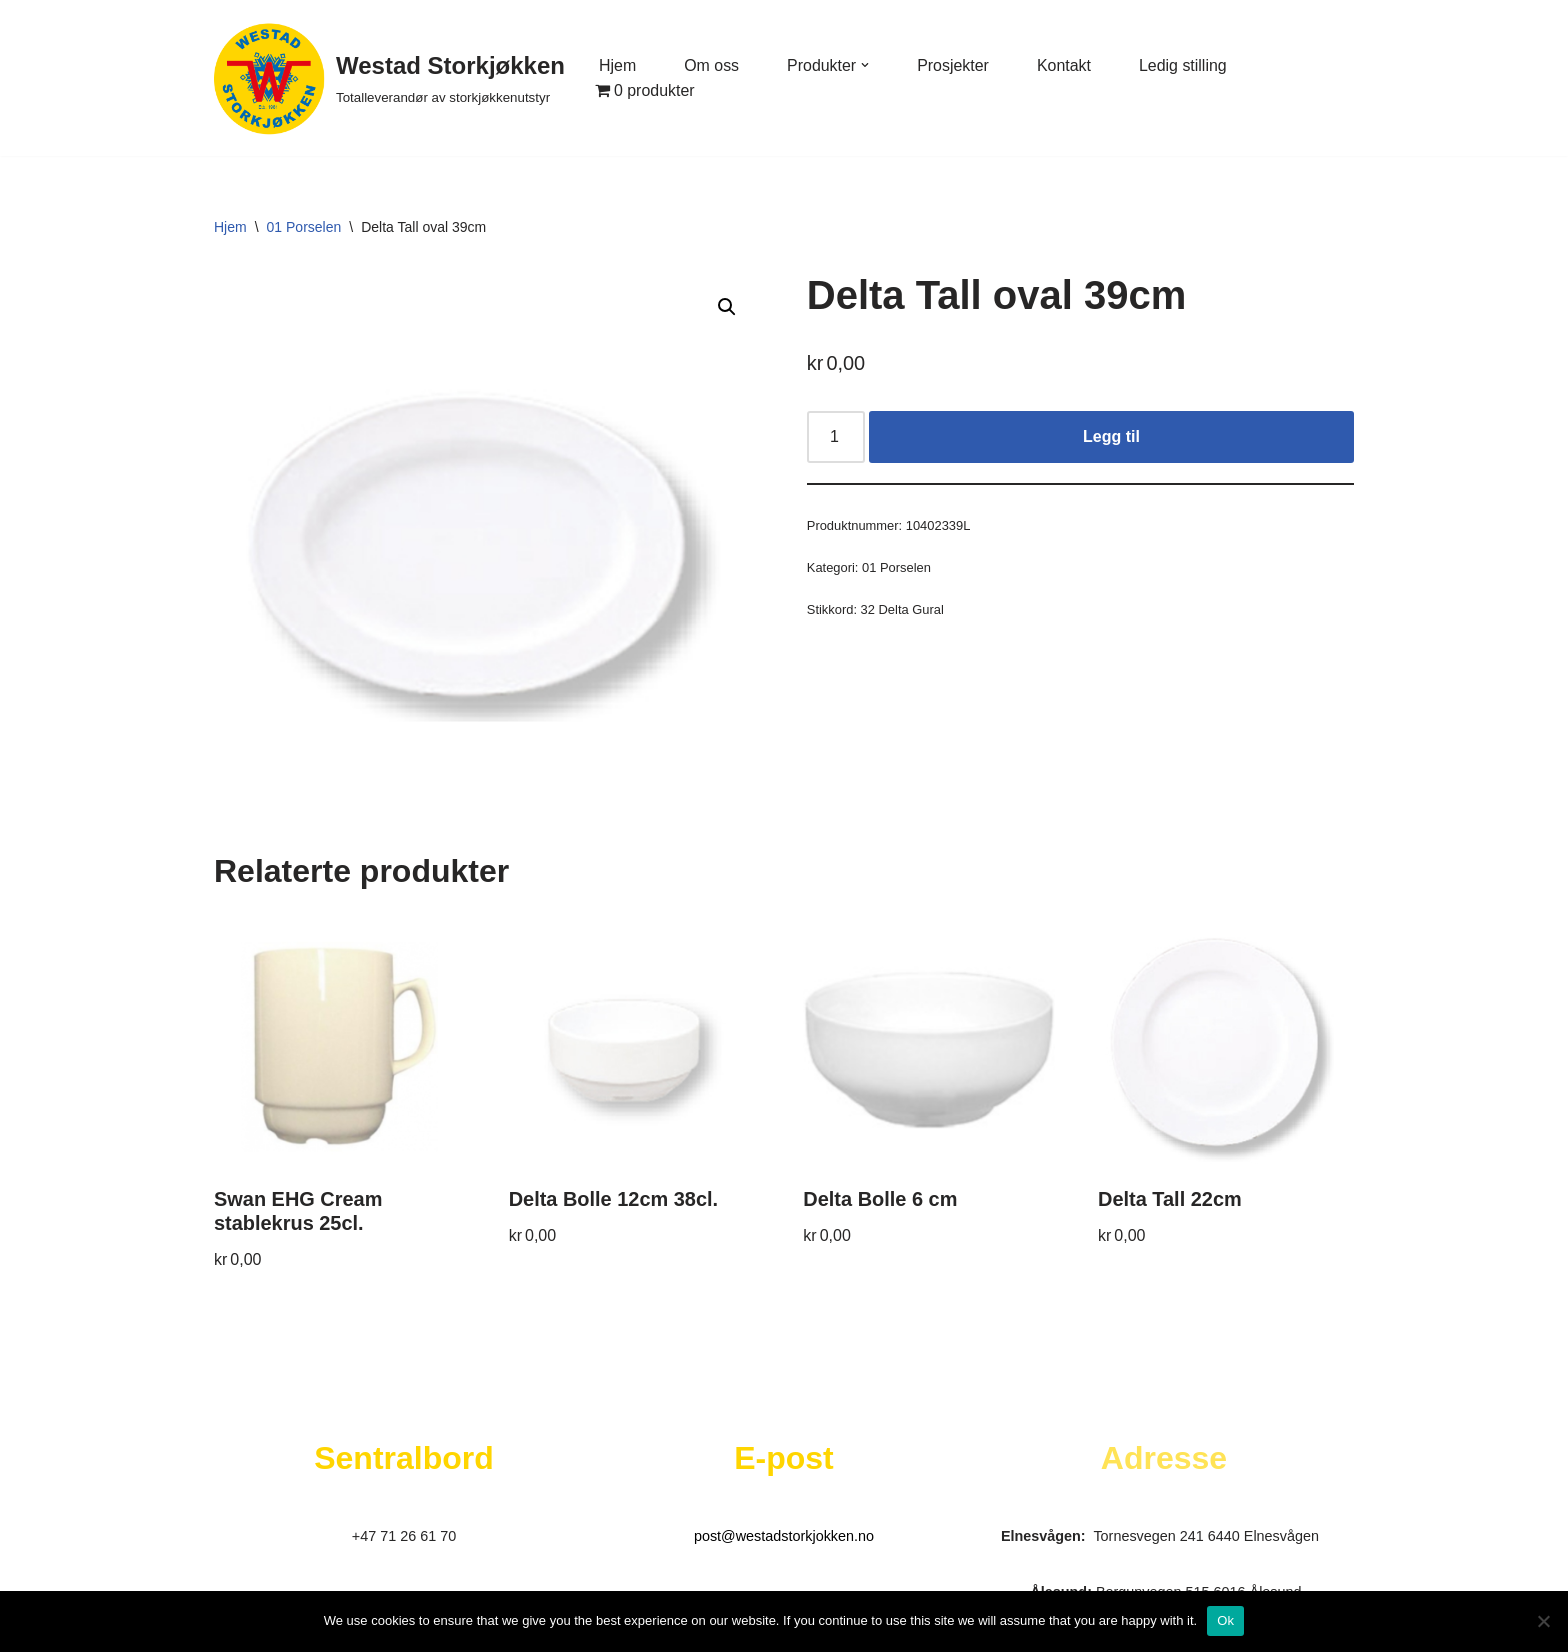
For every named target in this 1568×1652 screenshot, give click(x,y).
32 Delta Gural (903, 609)
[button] (866, 65)
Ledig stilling (1184, 65)
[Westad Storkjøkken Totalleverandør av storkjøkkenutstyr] (389, 78)
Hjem (617, 65)
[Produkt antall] (836, 437)
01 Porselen (304, 227)
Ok (1225, 1620)
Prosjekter (954, 65)
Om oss (711, 65)
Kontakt (1065, 65)
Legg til (1111, 436)
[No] (1543, 1621)
